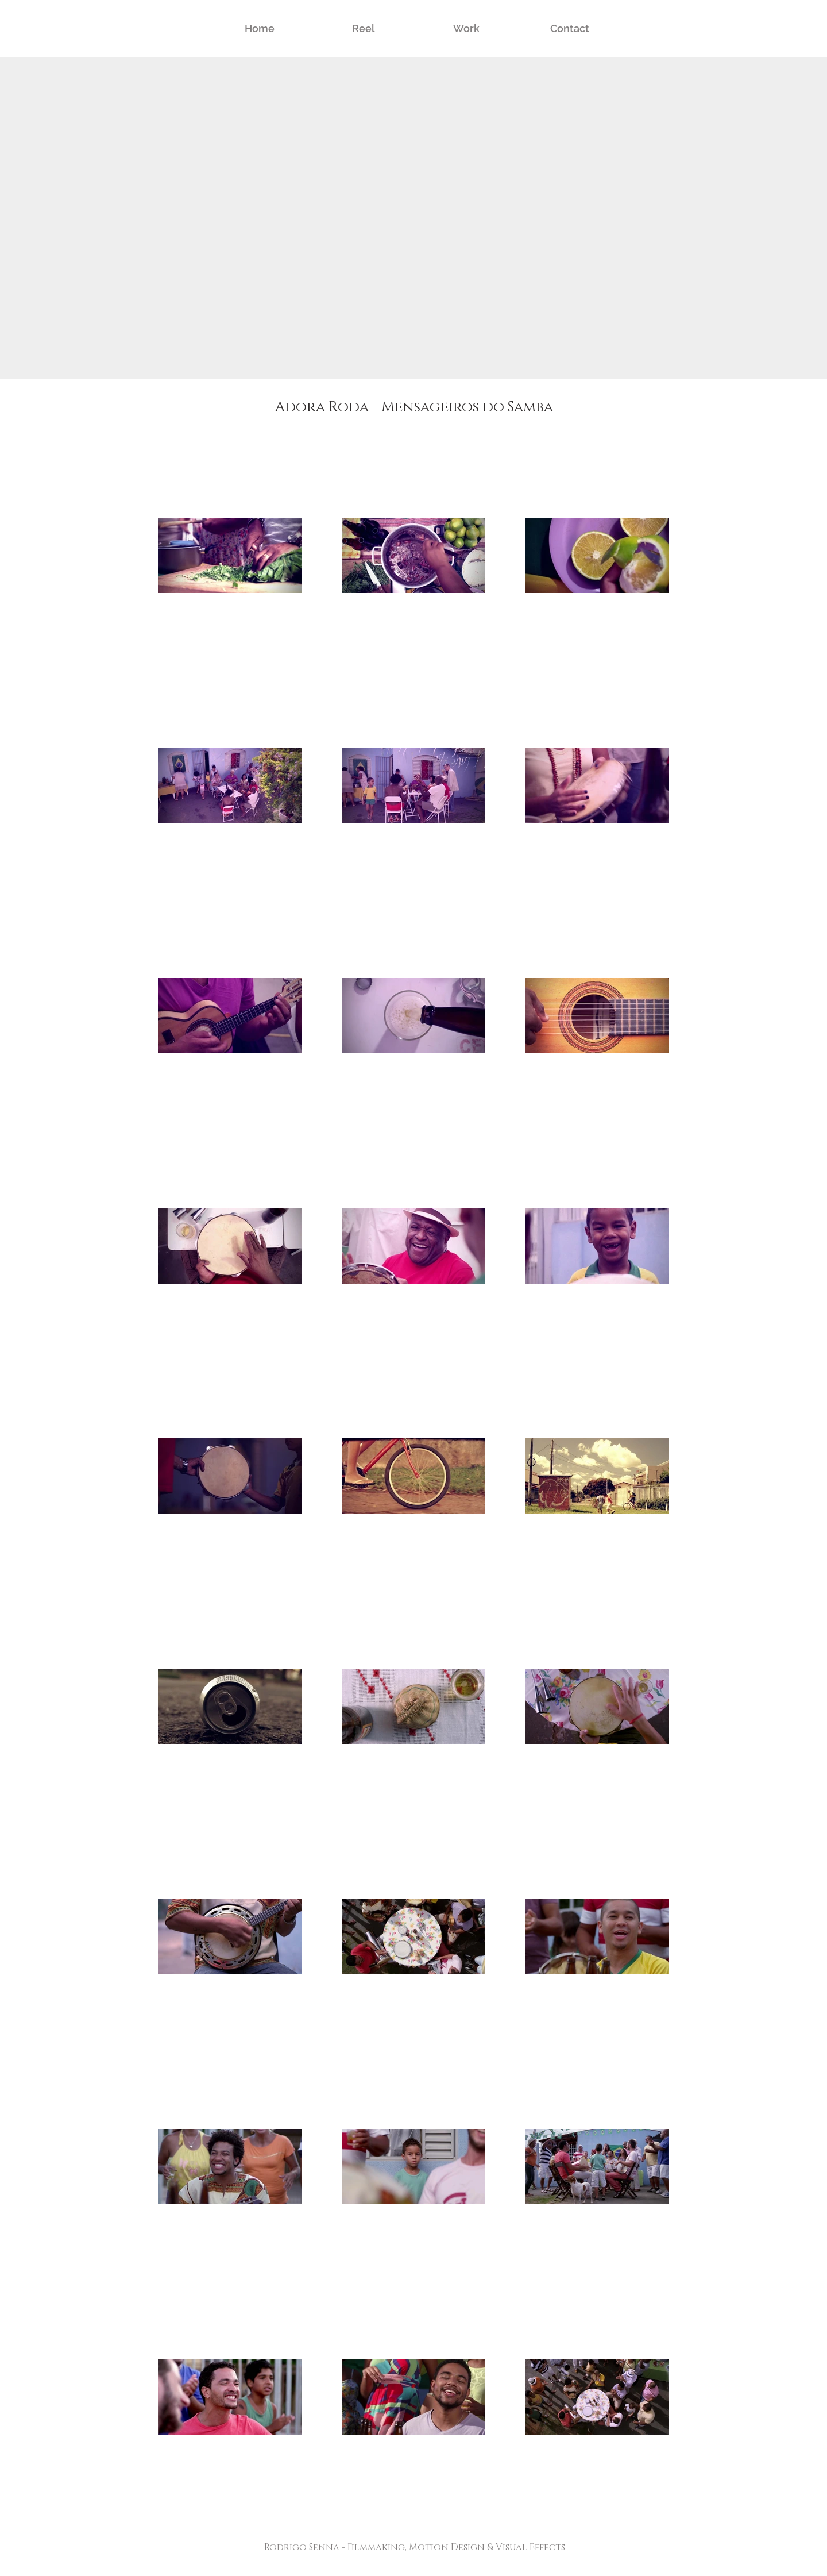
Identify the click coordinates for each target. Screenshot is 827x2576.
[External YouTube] (413, 218)
